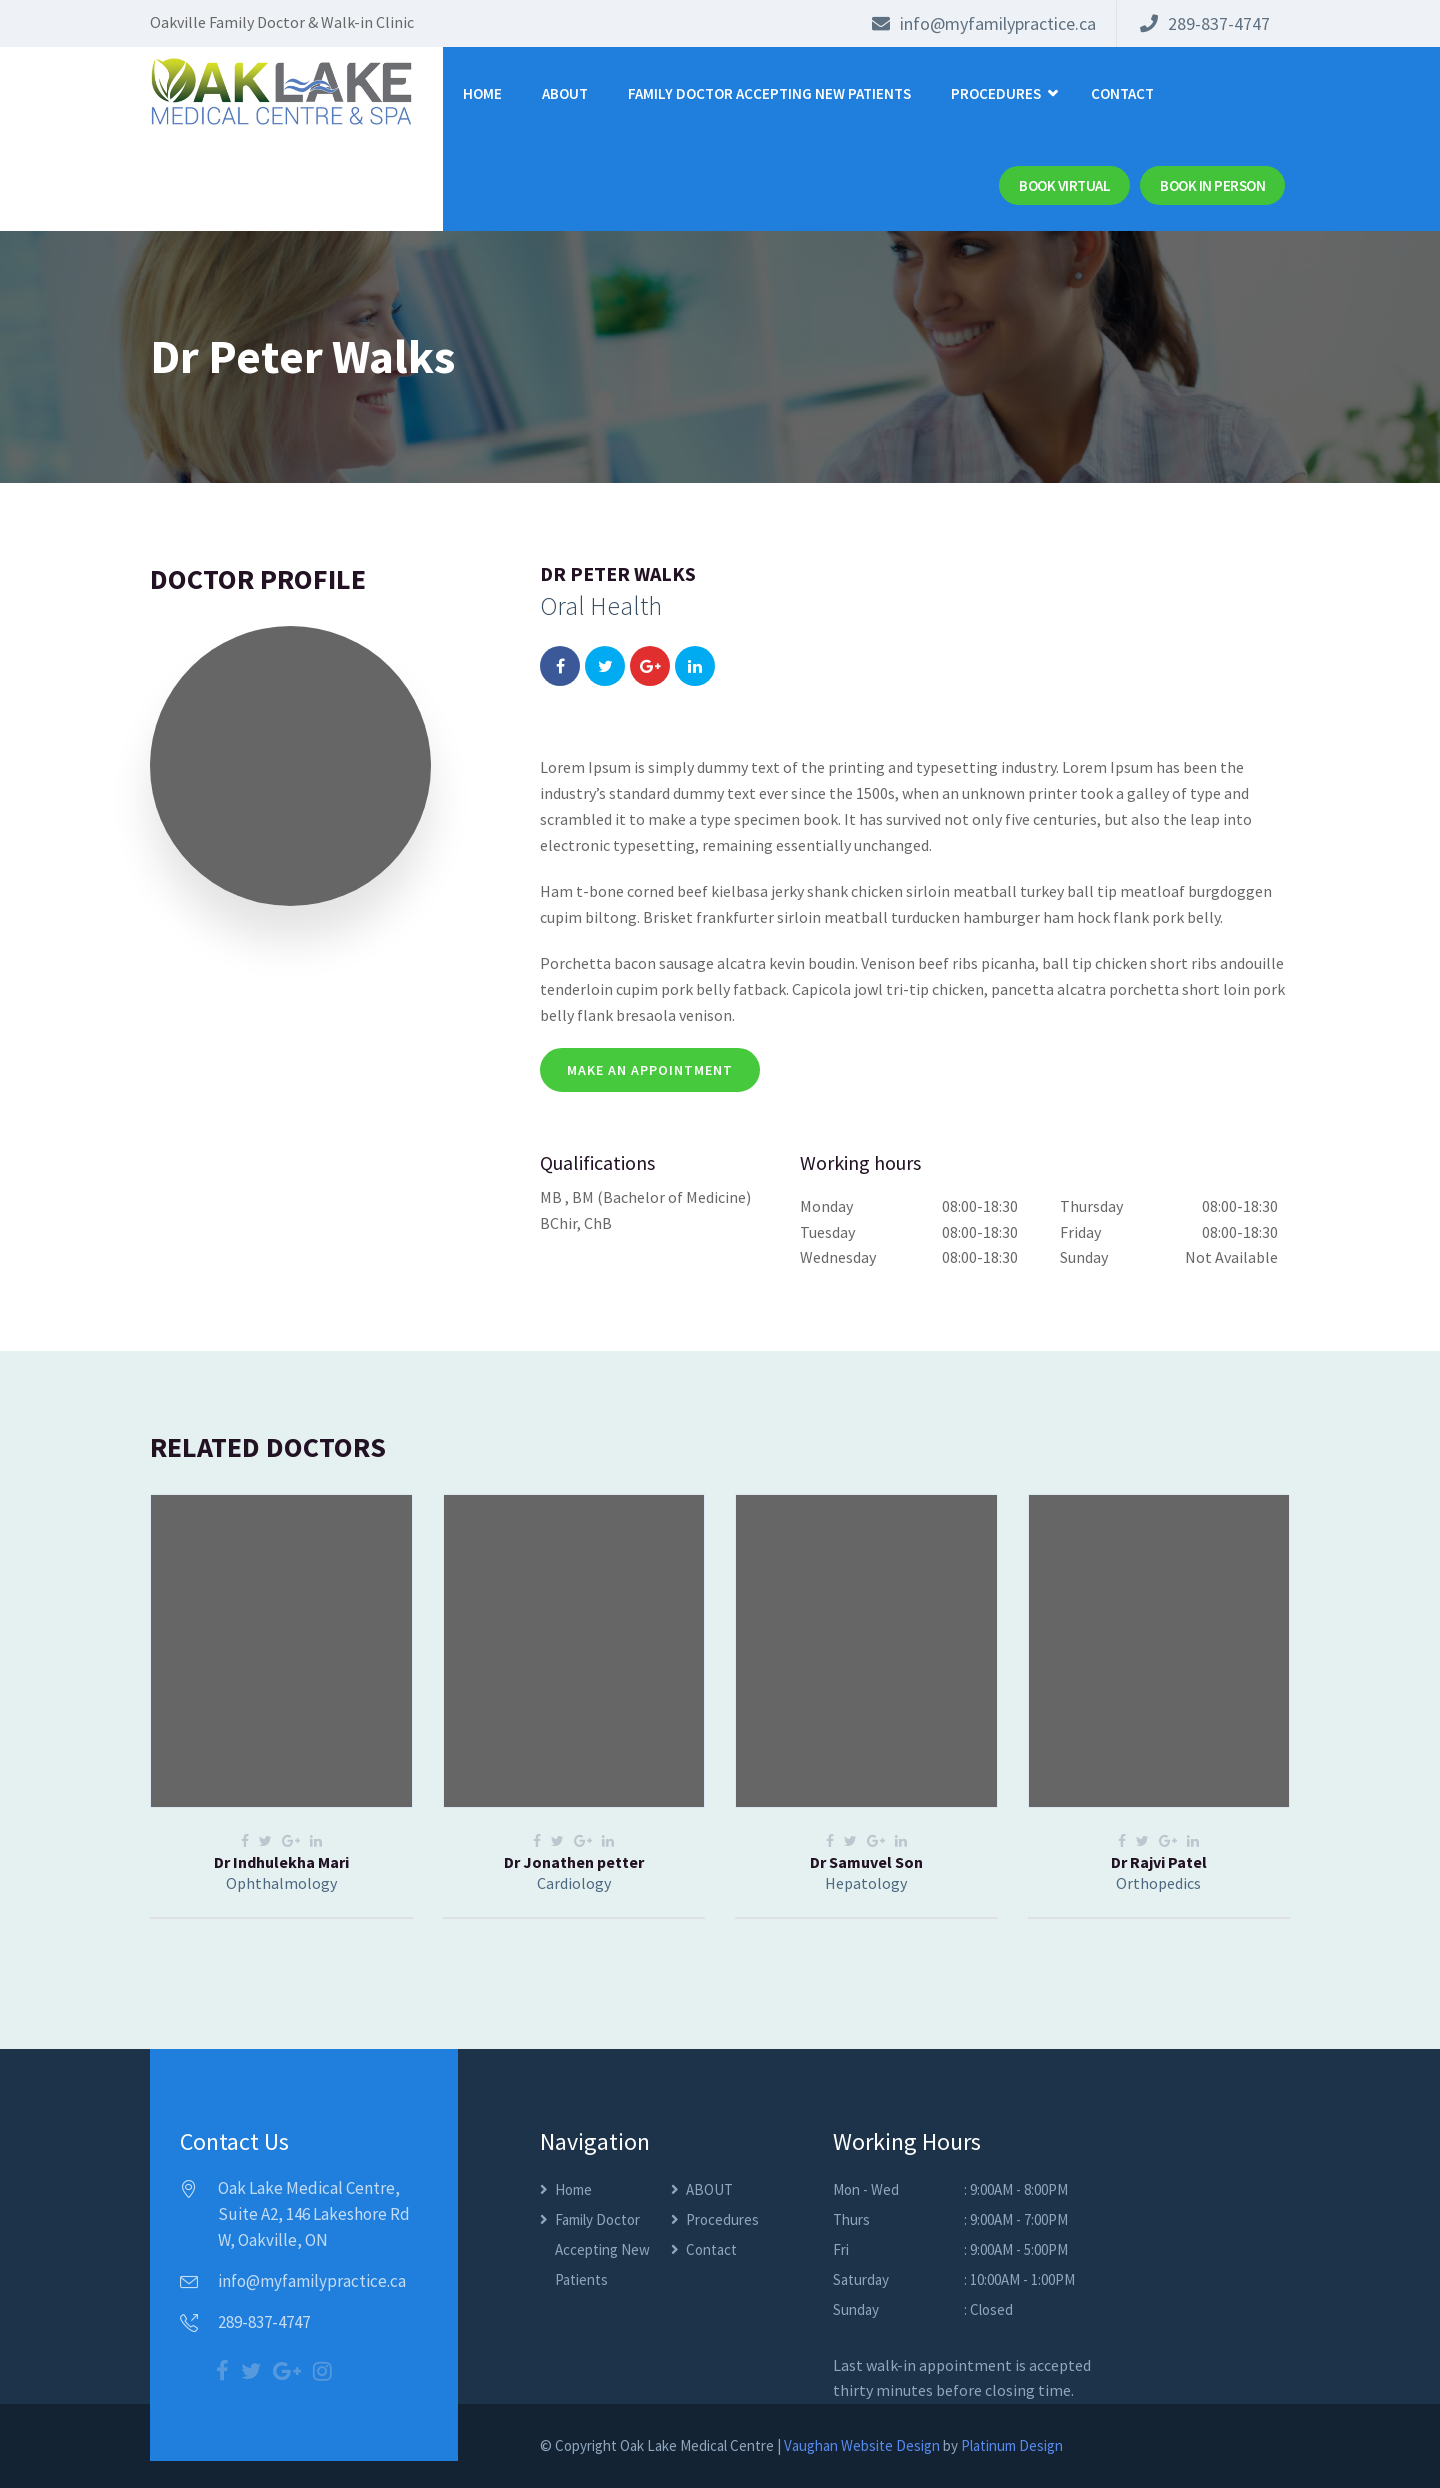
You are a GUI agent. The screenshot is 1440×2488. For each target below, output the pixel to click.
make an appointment (650, 1070)
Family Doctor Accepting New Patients (769, 93)
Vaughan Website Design (862, 2445)
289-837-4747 (1205, 23)
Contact (1122, 93)
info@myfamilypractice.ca (984, 23)
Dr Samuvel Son (866, 1862)
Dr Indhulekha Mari (281, 1862)
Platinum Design (1012, 2445)
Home (482, 93)
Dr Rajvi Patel (1159, 1862)
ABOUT (565, 93)
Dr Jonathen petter (574, 1862)
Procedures (996, 93)
